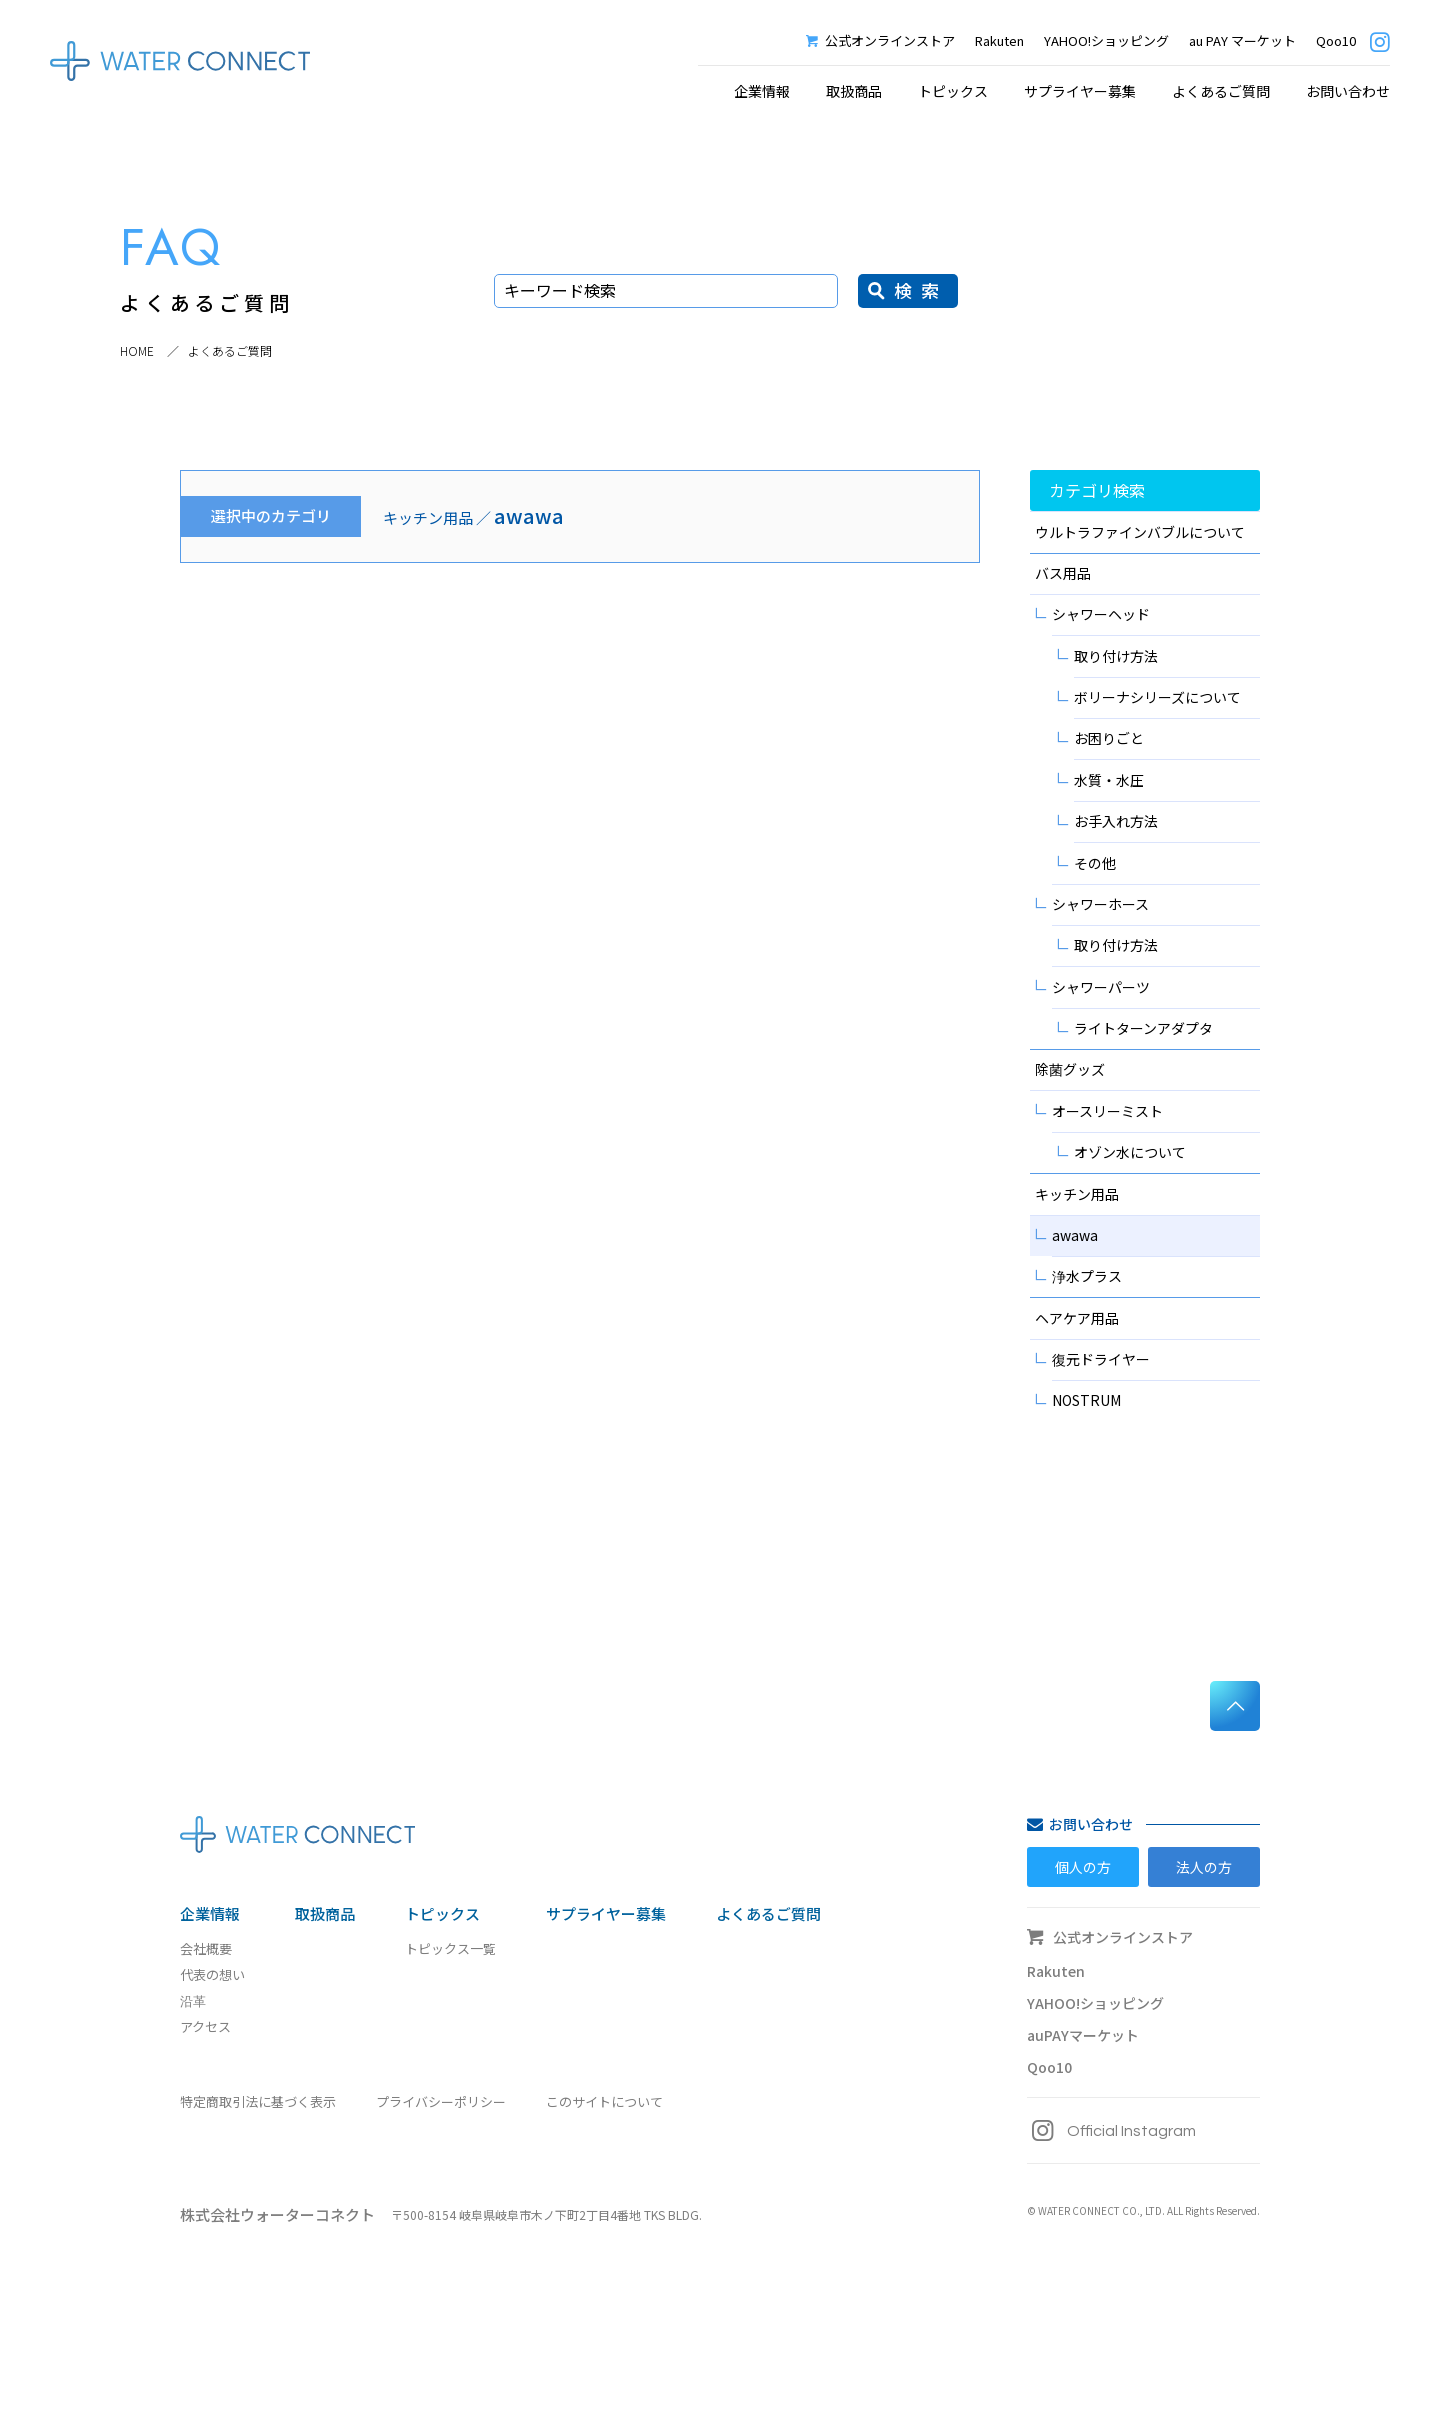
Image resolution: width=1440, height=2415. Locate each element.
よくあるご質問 (1221, 91)
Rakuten (999, 40)
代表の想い (212, 1974)
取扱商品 (854, 91)
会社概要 (206, 1948)
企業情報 (210, 1913)
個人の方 (1083, 1867)
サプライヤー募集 (1080, 91)
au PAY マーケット (1242, 40)
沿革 (193, 2000)
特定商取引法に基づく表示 (258, 2101)
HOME (137, 350)
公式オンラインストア (880, 40)
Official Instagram (1111, 2130)
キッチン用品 (428, 517)
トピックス (442, 1913)
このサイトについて (604, 2101)
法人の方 (1204, 1867)
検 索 (917, 290)
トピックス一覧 (450, 1948)
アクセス (205, 2026)
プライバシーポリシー (441, 2101)
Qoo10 (1336, 40)
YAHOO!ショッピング (1106, 40)
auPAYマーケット (1083, 2035)
